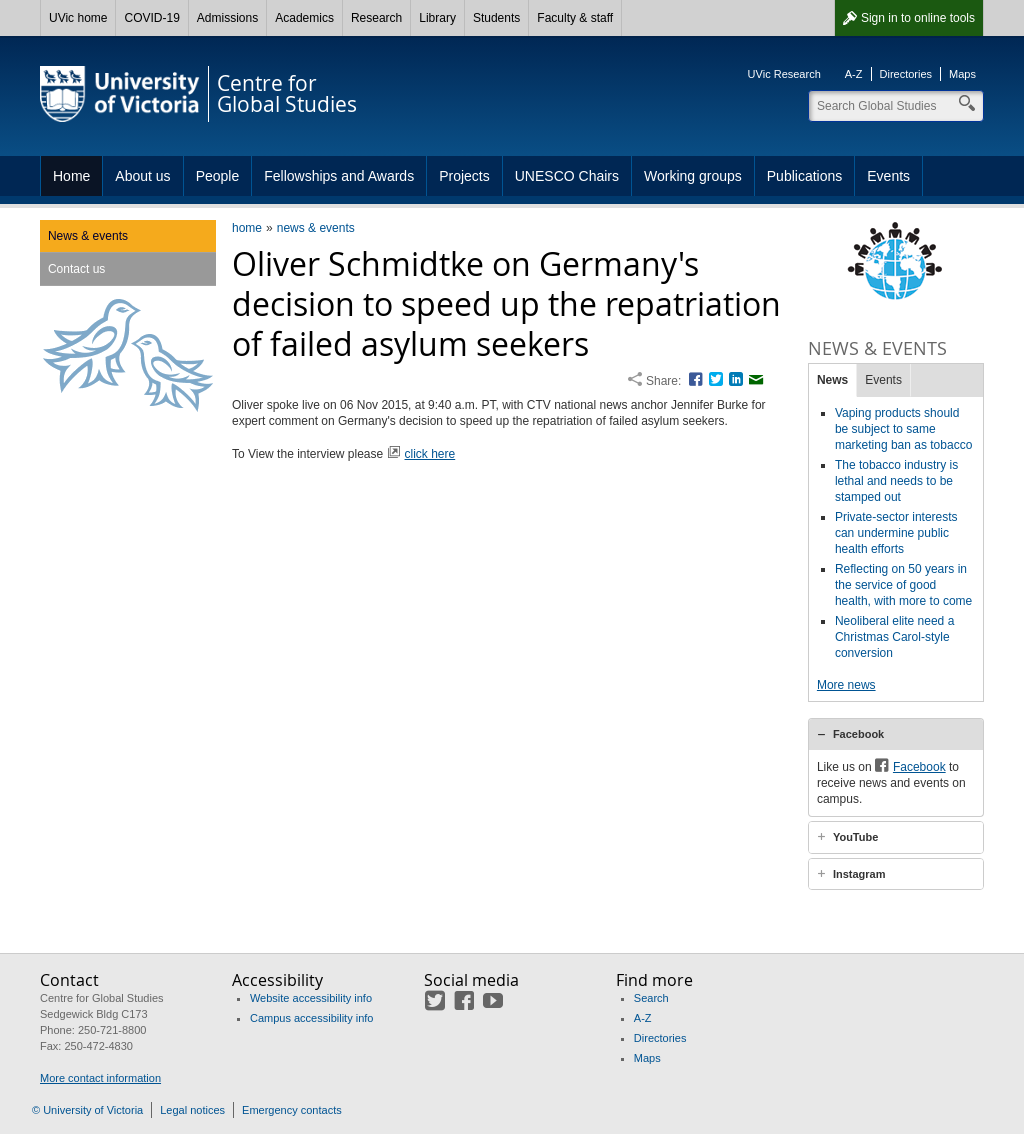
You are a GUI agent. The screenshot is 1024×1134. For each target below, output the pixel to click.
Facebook (858, 734)
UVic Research (784, 74)
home (247, 228)
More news (846, 685)
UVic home (78, 18)
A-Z (854, 74)
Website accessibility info (311, 998)
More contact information (100, 1078)
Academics (304, 18)
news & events (316, 228)
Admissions (227, 18)
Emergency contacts (292, 1110)
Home (71, 176)
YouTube (855, 837)
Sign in (918, 18)
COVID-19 (151, 18)
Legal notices (192, 1110)
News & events (88, 236)
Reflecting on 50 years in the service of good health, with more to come (903, 585)
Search (651, 998)
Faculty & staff (575, 18)
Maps (962, 74)
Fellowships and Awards (339, 176)
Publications (805, 176)
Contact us (76, 269)
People (218, 176)
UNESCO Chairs (567, 176)
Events (888, 176)
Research (376, 18)
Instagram (859, 874)
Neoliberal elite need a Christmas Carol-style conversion (894, 637)
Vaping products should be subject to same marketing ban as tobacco (903, 429)
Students (496, 18)
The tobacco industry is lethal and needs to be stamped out (896, 481)
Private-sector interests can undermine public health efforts (896, 533)
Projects (464, 176)
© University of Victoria (87, 1110)
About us (142, 176)
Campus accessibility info (312, 1018)
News (832, 380)
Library (437, 18)
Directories (906, 74)
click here (430, 454)
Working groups (693, 176)
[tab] (896, 734)
